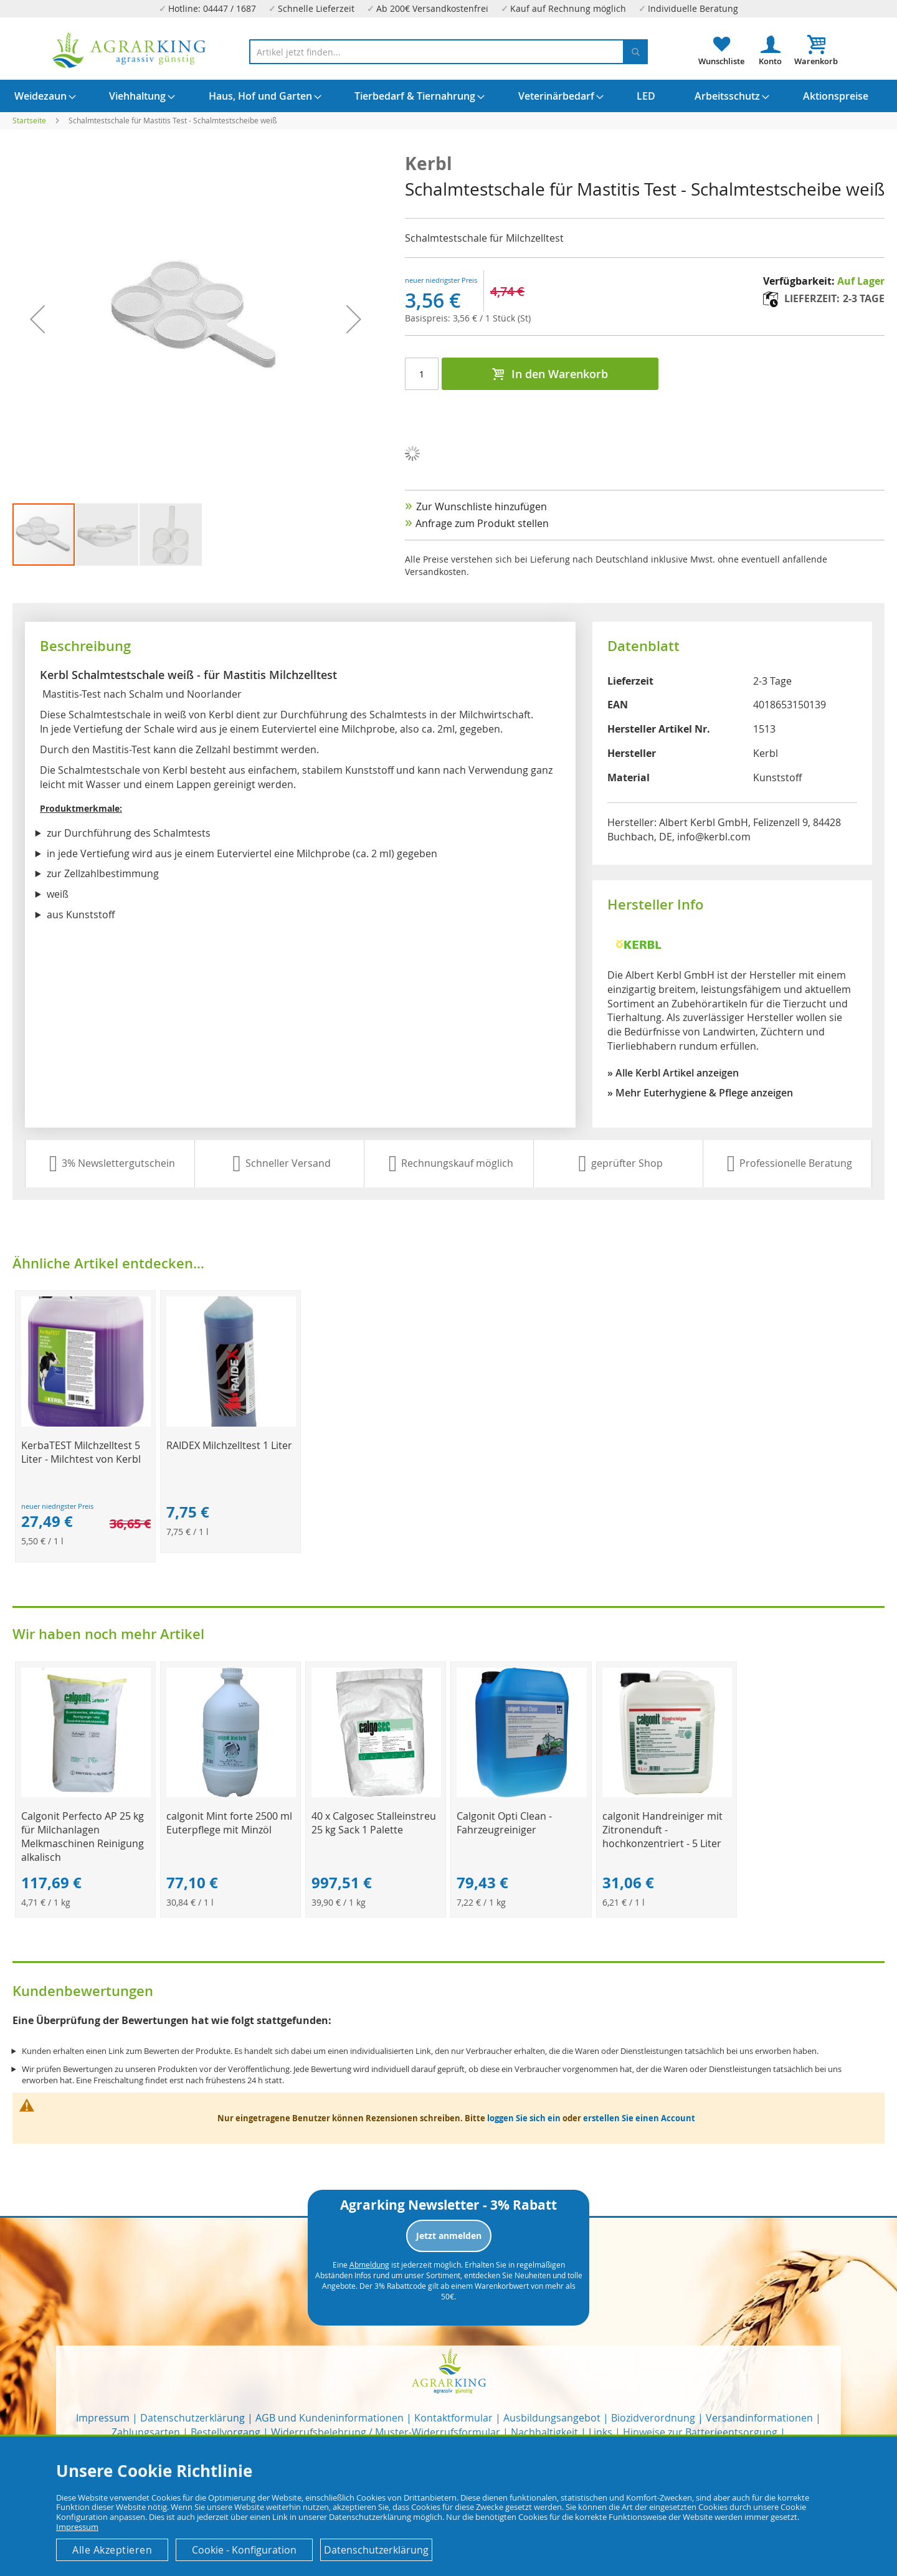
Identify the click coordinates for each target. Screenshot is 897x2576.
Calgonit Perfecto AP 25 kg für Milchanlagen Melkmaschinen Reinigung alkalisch (82, 1836)
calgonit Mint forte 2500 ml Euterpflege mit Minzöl (229, 1823)
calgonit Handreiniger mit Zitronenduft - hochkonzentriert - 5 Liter (662, 1829)
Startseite (29, 120)
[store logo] (129, 50)
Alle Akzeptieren (112, 2550)
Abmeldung (369, 2264)
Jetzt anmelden (449, 2235)
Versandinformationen (759, 2418)
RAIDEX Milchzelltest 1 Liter (229, 1445)
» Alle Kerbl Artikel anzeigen (673, 1073)
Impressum (103, 2418)
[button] (108, 534)
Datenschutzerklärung (192, 2418)
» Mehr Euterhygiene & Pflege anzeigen (700, 1093)
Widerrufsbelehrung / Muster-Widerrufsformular (385, 2432)
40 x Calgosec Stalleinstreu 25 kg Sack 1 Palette (373, 1823)
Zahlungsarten (146, 2432)
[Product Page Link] (86, 1423)
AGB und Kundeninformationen (329, 2418)
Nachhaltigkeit (544, 2432)
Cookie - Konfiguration (244, 2550)
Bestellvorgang (225, 2432)
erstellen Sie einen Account (639, 2118)
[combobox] (448, 51)
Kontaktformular (453, 2418)
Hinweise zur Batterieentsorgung (700, 2432)
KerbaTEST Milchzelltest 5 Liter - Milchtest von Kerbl (81, 1452)
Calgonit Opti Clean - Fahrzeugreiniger (504, 1823)
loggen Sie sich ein (524, 2118)
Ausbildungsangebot (551, 2418)
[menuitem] (40, 96)
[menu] (448, 96)
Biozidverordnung (653, 2418)
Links (600, 2432)
